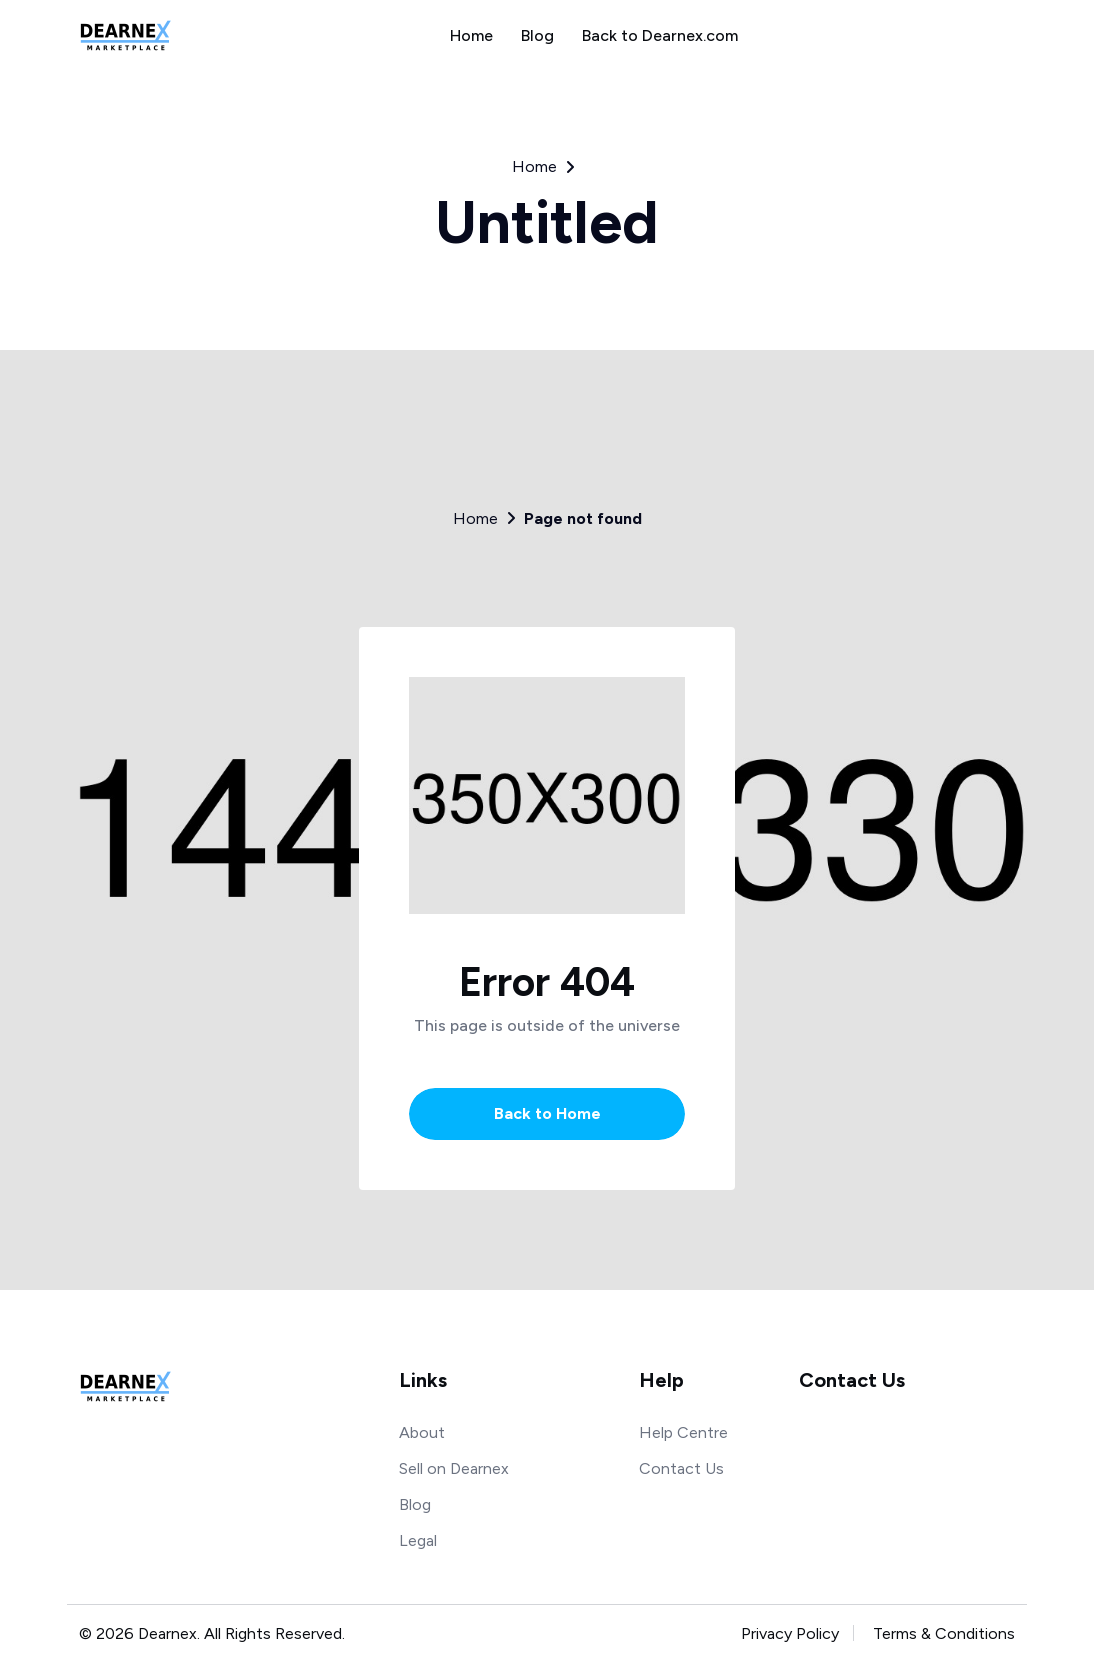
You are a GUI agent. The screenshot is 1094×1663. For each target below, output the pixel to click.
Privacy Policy (790, 1633)
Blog (537, 35)
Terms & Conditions (944, 1633)
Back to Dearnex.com (660, 35)
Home (471, 35)
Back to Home (547, 1113)
